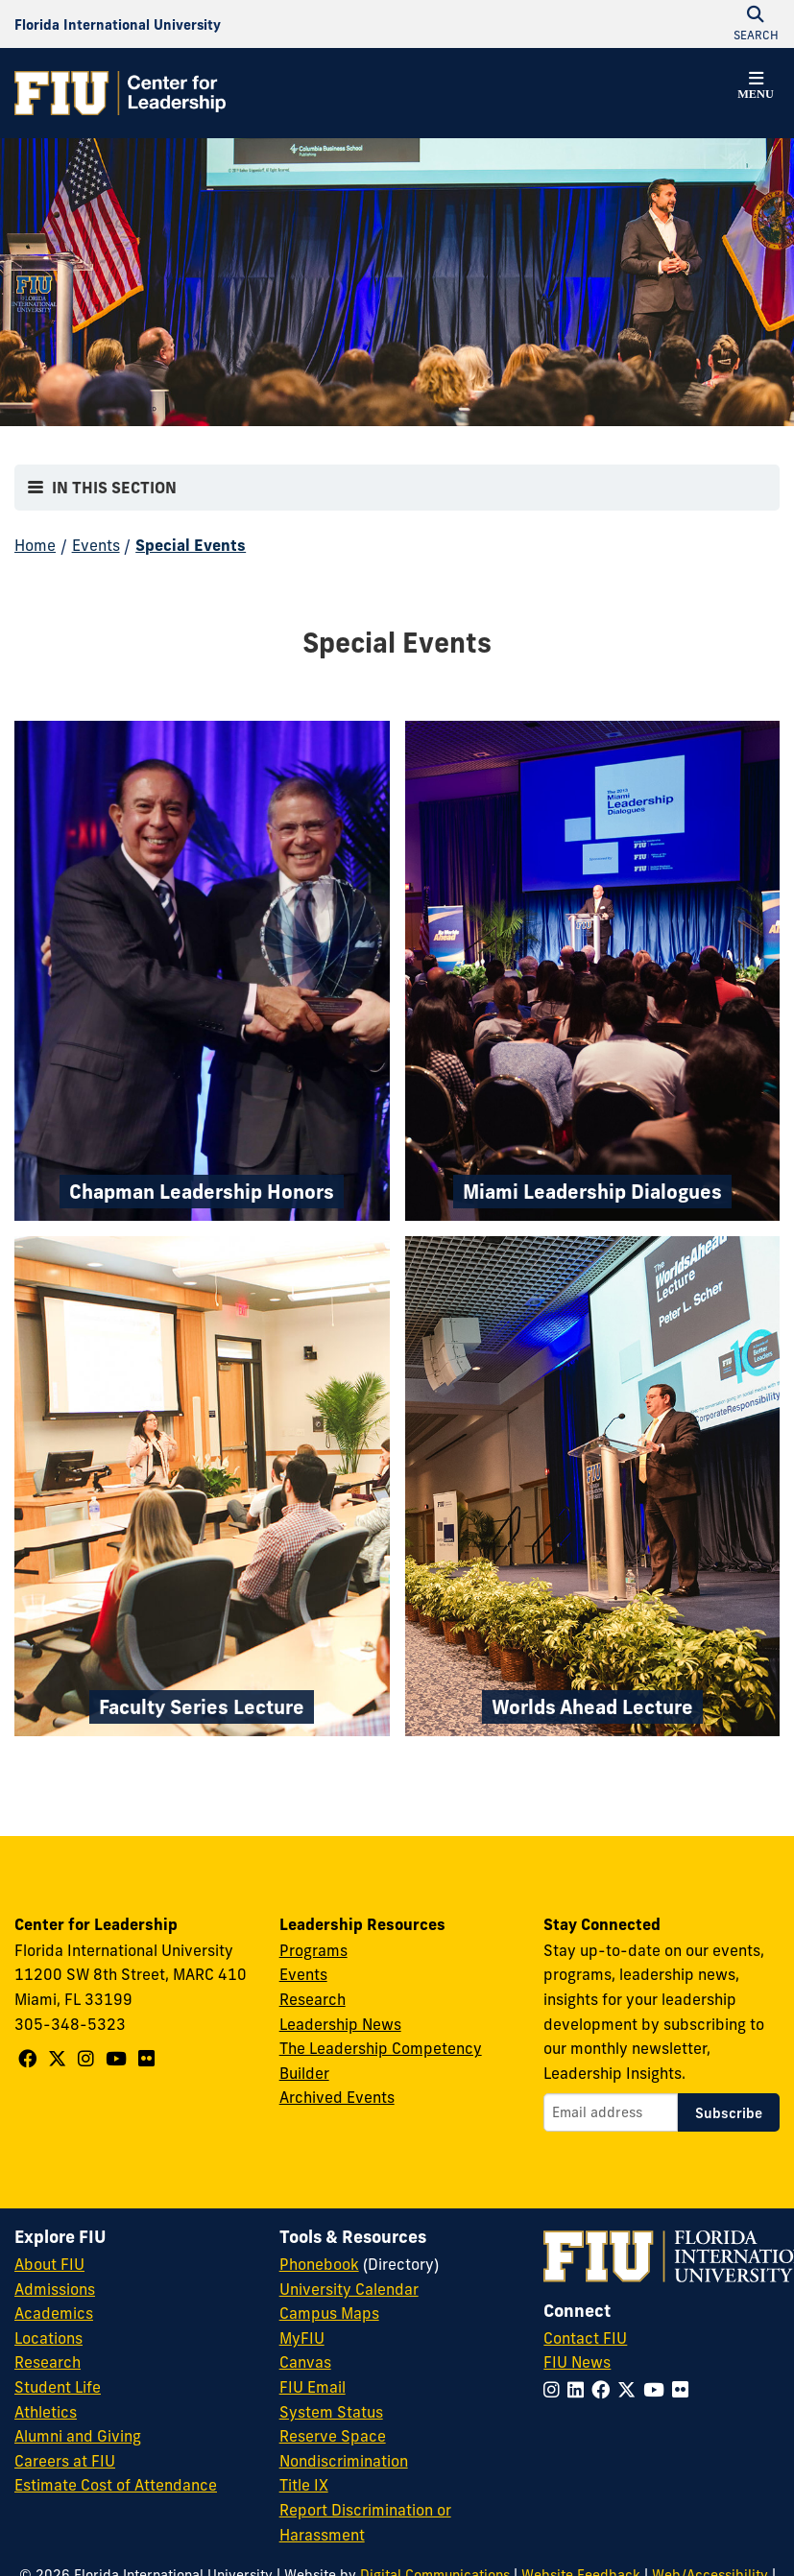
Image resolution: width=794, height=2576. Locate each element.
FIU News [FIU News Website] (577, 2362)
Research (312, 1999)
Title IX (303, 2484)
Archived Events (337, 2097)
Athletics (45, 2411)
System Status (331, 2411)
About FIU (49, 2264)
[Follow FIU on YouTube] (657, 2389)
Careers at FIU (64, 2460)
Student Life (57, 2387)
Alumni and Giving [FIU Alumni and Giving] (77, 2435)
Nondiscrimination (343, 2460)
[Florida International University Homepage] (117, 24)
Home (35, 545)
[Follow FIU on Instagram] (555, 2389)
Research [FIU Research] (47, 2362)
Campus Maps (329, 2313)
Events (96, 545)
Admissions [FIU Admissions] (54, 2289)
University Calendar (349, 2289)
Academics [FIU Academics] (53, 2313)
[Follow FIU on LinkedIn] (579, 2389)
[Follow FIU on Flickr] (684, 2389)
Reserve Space (332, 2435)
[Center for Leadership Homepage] (120, 93)
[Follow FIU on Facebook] (604, 2389)
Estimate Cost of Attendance (115, 2484)
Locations (48, 2338)
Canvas (305, 2362)
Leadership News (340, 2024)
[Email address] (610, 2112)
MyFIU (302, 2338)
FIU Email (312, 2387)
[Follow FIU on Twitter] (630, 2389)
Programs (313, 1950)
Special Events (190, 545)
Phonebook (319, 2264)
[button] (756, 88)
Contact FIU (585, 2338)
